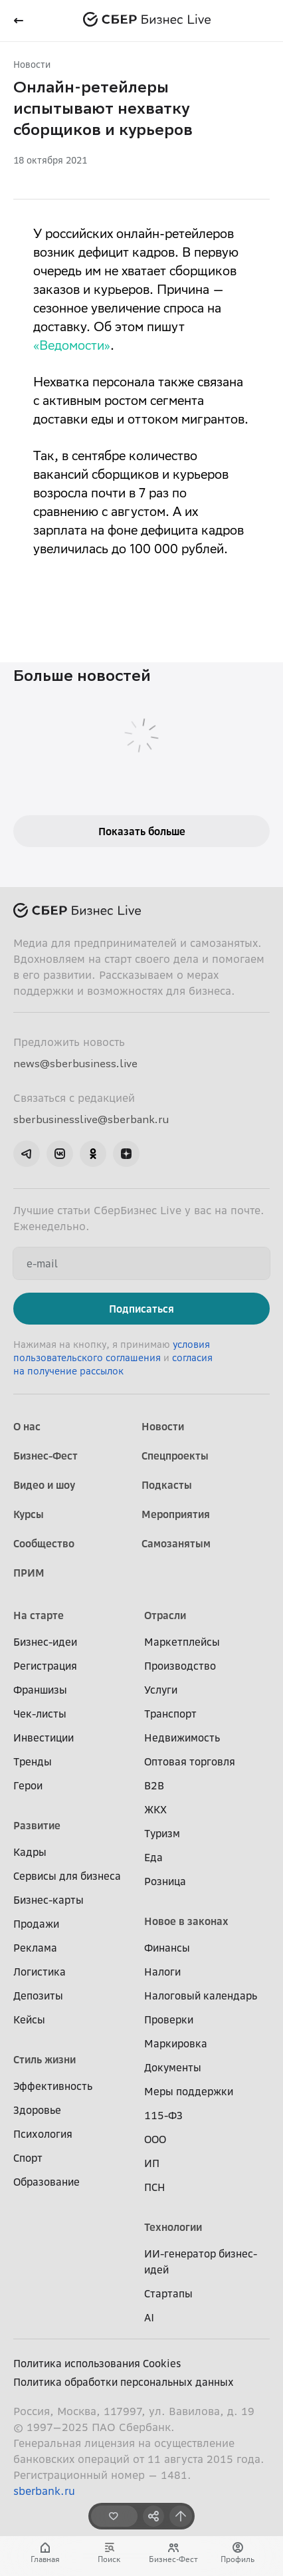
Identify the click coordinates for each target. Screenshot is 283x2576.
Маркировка (175, 2043)
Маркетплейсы (182, 1641)
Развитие (36, 1825)
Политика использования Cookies (97, 2363)
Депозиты (38, 1995)
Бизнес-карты (48, 1899)
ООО (155, 2139)
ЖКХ (155, 1809)
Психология (42, 2133)
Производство (180, 1665)
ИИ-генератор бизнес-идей (200, 2261)
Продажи (36, 1923)
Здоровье (37, 2110)
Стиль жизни (44, 2059)
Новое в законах (186, 1921)
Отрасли (165, 1615)
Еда (153, 1857)
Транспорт (170, 1713)
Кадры (30, 1852)
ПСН (154, 2187)
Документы (172, 2067)
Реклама (35, 1947)
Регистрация (45, 1665)
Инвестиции (43, 1737)
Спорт (28, 2157)
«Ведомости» (71, 347)
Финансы (167, 1947)
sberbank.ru (44, 2491)
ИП (151, 2163)
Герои (28, 1785)
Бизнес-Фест (45, 1455)
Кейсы (29, 2019)
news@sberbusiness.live (75, 1063)
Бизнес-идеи (45, 1641)
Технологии (173, 2227)
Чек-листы (39, 1713)
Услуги (160, 1689)
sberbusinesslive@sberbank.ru (91, 1119)
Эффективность (52, 2086)
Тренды (32, 1761)
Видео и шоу (44, 1484)
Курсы (28, 1514)
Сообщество (43, 1543)
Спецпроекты (175, 1455)
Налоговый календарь (200, 1995)
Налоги (162, 1971)
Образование (46, 2181)
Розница (165, 1881)
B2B (154, 1785)
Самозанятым (176, 1543)
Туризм (162, 1833)
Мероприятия (176, 1514)
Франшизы (40, 1689)
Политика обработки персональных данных (123, 2381)
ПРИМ (29, 1572)
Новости (31, 64)
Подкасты (167, 1484)
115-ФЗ (163, 2115)
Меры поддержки (188, 2091)
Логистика (39, 1971)
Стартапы (168, 2293)
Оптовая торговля (189, 1761)
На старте (38, 1615)
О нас (27, 1426)
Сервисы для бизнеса (67, 1875)
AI (149, 2317)
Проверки (168, 2019)
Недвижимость (182, 1737)
